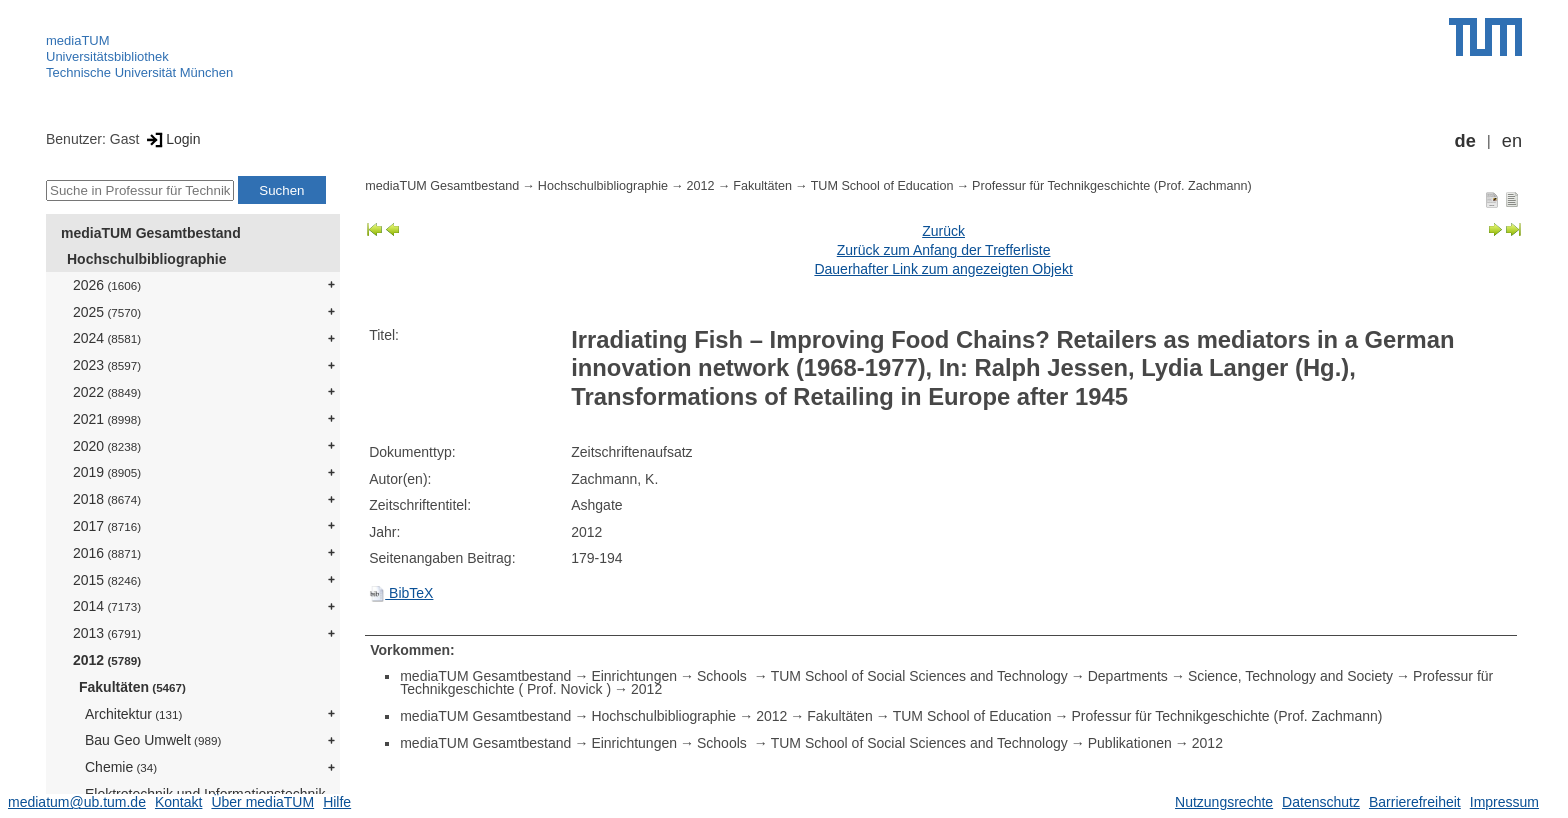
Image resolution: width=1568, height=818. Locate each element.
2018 (107, 499)
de (1465, 141)
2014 (107, 606)
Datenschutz (1321, 802)
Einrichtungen (634, 676)
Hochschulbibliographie (146, 259)
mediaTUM (78, 40)
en (1512, 141)
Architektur (133, 714)
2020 (107, 446)
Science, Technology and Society (1290, 676)
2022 (107, 392)
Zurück (943, 231)
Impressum (1504, 802)
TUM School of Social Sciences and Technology (919, 676)
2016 (107, 553)
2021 (107, 419)
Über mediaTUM (262, 802)
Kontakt (178, 802)
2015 (107, 580)
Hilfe (337, 802)
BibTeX (401, 593)
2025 (107, 312)
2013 (107, 633)
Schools (724, 676)
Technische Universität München (139, 72)
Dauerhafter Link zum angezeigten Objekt (943, 269)
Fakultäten (132, 687)
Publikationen (1130, 743)
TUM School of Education (882, 186)
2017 (107, 526)
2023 (107, 365)
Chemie (121, 767)
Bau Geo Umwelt (153, 740)
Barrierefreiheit (1415, 802)
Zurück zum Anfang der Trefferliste (944, 250)
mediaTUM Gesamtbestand (151, 233)
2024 (107, 338)
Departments (1128, 676)
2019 (107, 472)
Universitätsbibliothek (107, 56)
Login (171, 139)
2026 (107, 285)
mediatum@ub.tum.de (77, 802)
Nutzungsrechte (1224, 802)
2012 (107, 660)
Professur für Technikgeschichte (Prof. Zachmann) (1112, 186)
